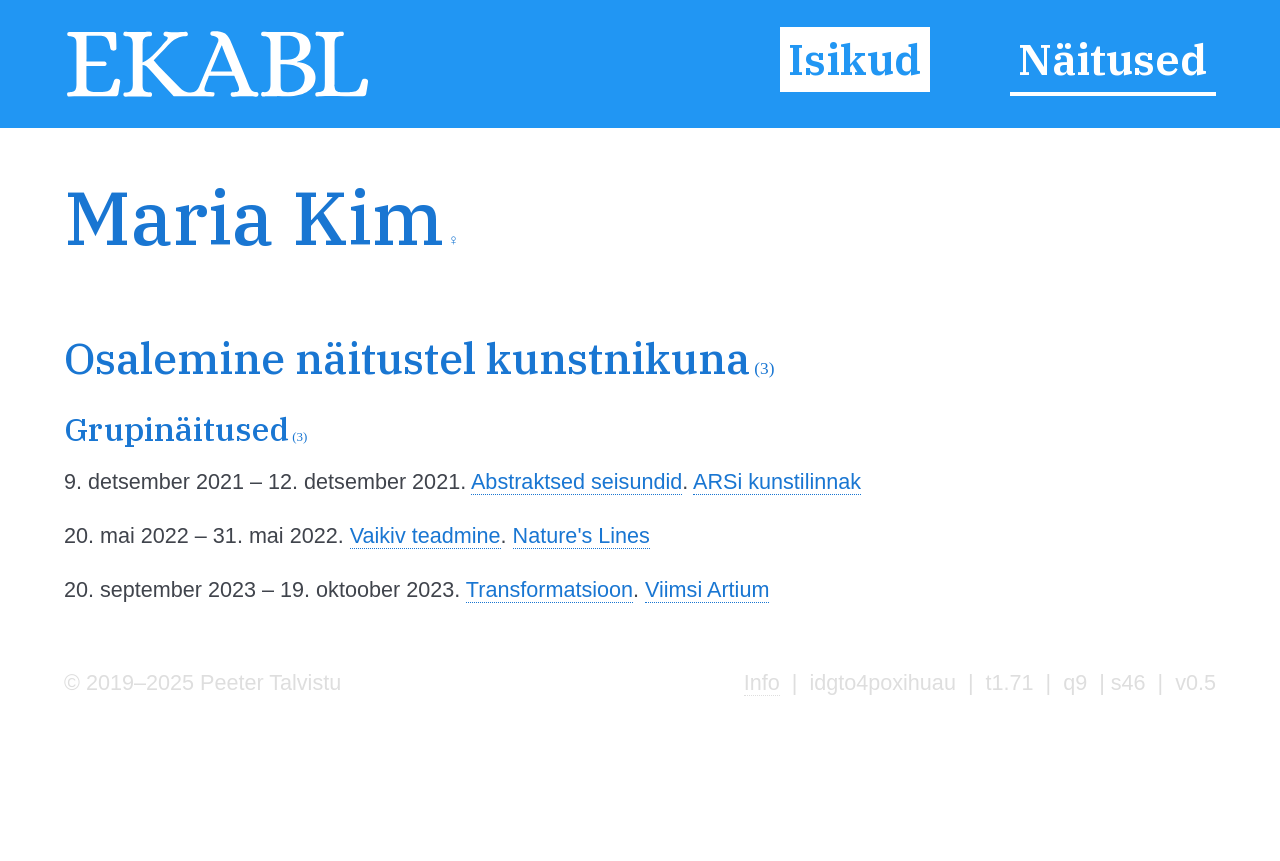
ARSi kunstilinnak (777, 481)
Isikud (854, 59)
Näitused (1112, 59)
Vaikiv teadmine (425, 535)
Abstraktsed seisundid (576, 481)
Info (762, 682)
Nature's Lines (581, 535)
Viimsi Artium (707, 589)
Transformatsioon (549, 589)
